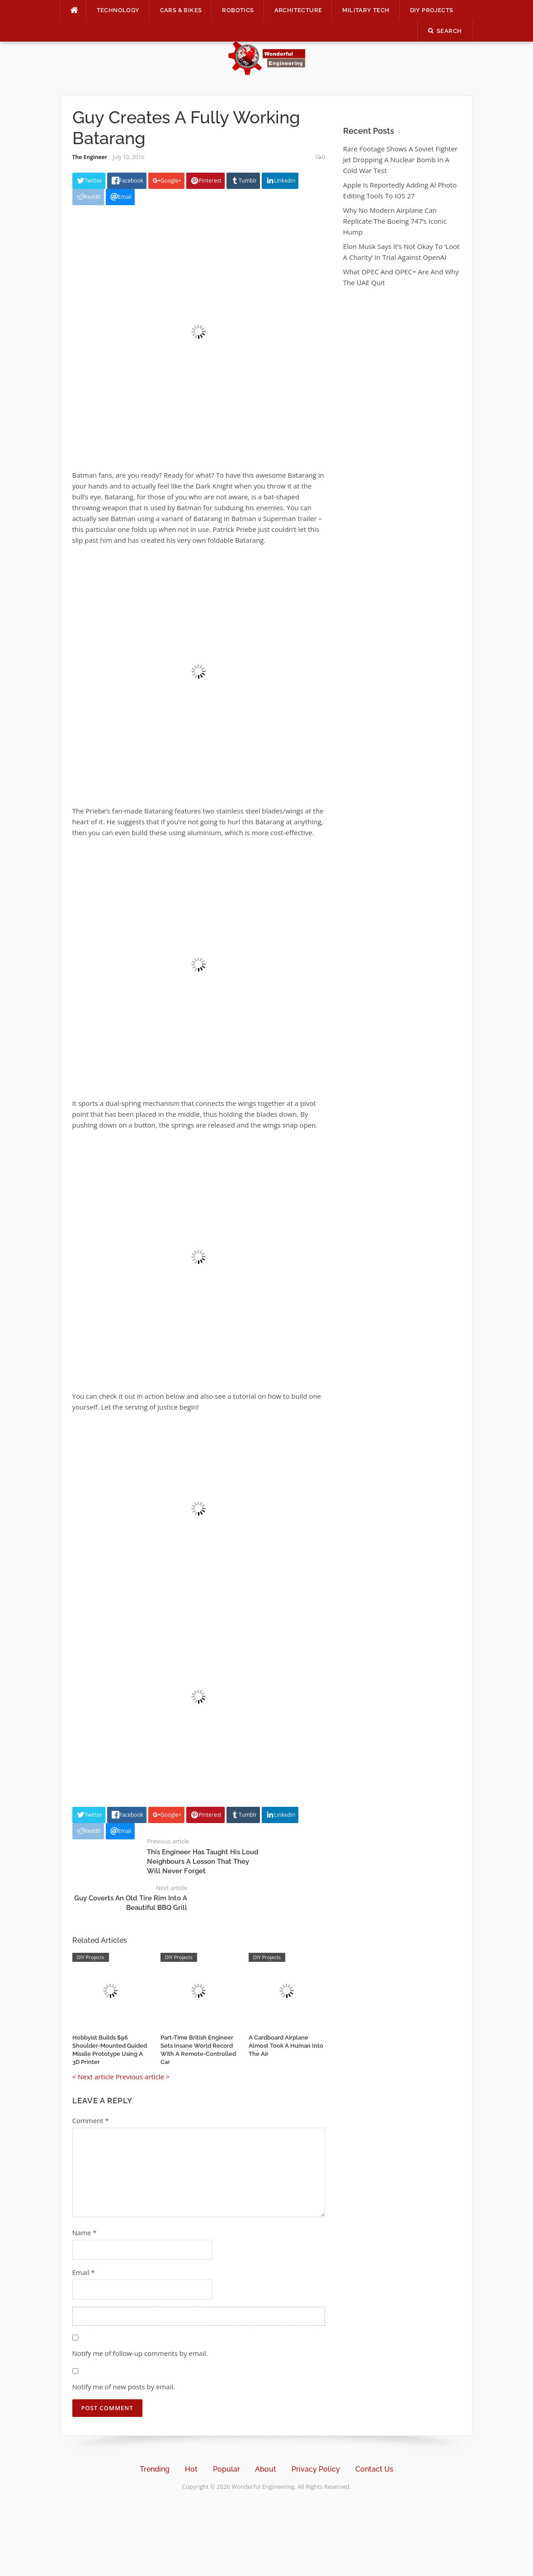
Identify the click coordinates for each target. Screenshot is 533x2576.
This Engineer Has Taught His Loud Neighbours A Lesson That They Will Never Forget (203, 1861)
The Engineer (90, 157)
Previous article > (143, 2076)
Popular (226, 2469)
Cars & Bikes (181, 10)
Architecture (298, 10)
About (265, 2469)
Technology (118, 10)
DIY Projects (431, 10)
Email (83, 2272)
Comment (90, 2120)
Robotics (238, 10)
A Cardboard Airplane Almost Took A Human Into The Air (286, 2045)
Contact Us (374, 2469)
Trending (155, 2469)
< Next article (93, 2076)
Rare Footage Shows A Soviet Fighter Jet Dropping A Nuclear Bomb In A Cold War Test (400, 159)
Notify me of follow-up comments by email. (140, 2353)
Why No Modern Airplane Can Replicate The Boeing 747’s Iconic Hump (395, 221)
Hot (191, 2469)
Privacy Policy (316, 2469)
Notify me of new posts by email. (123, 2386)
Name (84, 2232)
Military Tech (365, 10)
